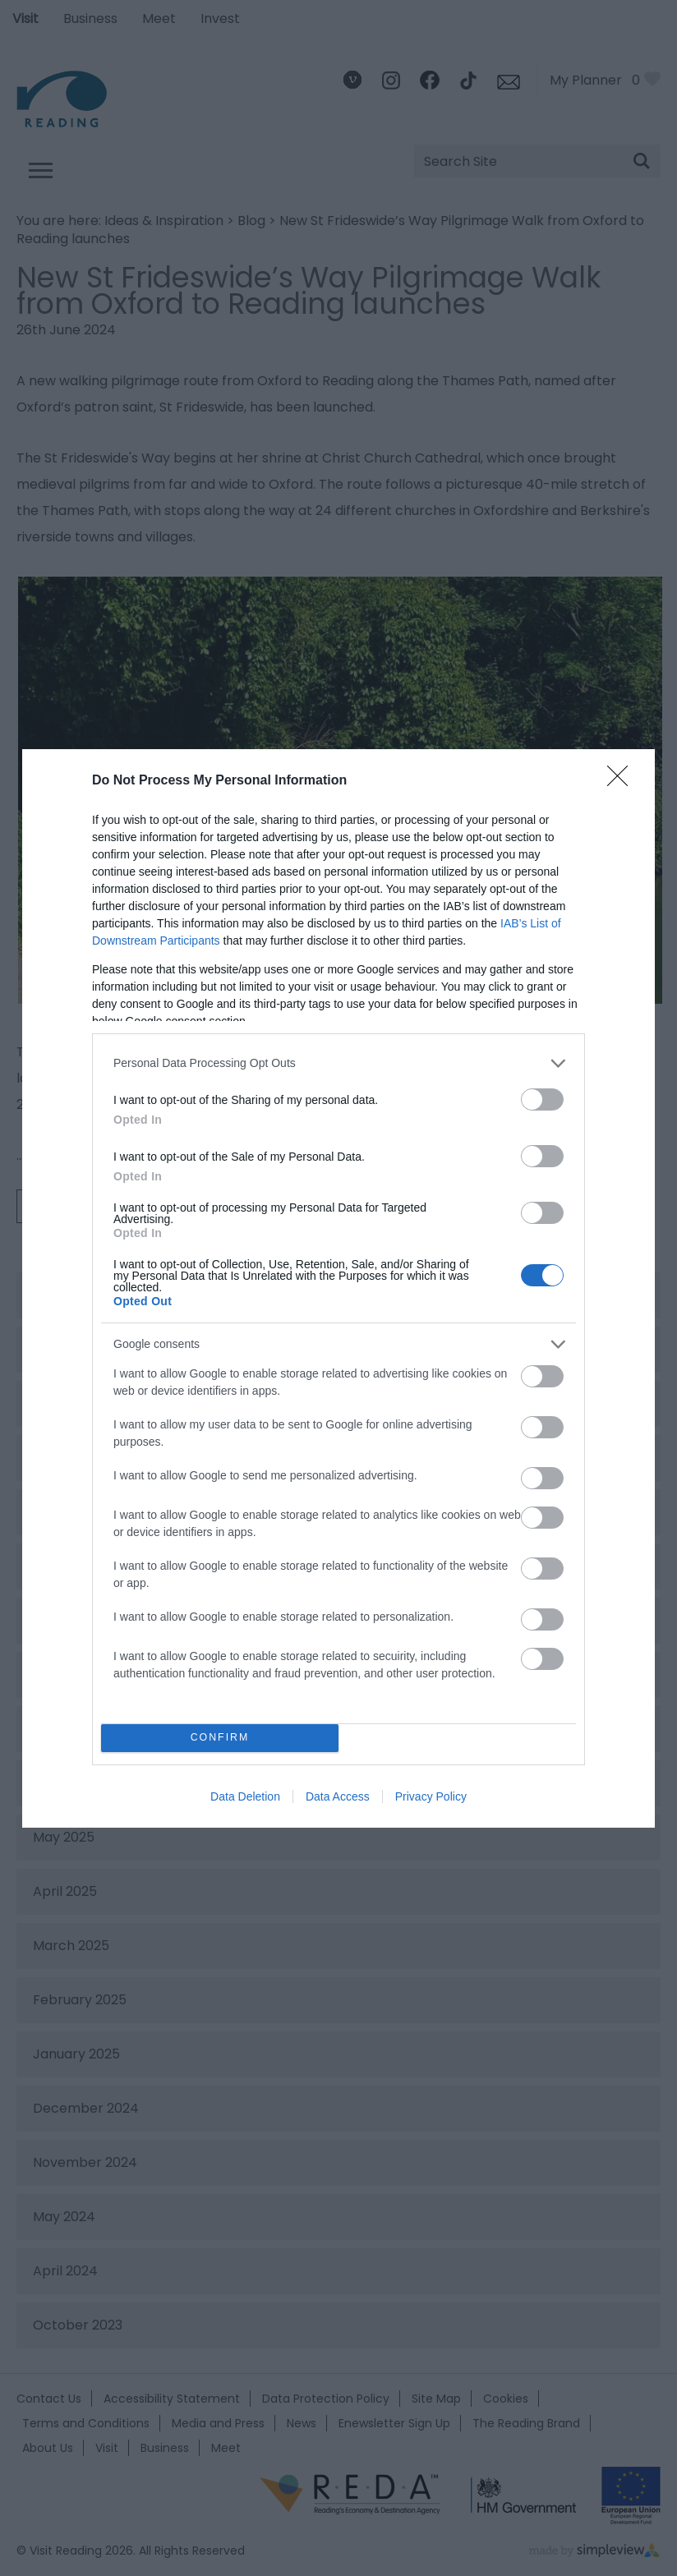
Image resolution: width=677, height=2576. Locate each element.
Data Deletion (245, 1796)
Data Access (338, 1796)
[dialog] (338, 1288)
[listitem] (338, 1063)
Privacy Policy (431, 1796)
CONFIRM (220, 1738)
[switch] (542, 1099)
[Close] (622, 781)
